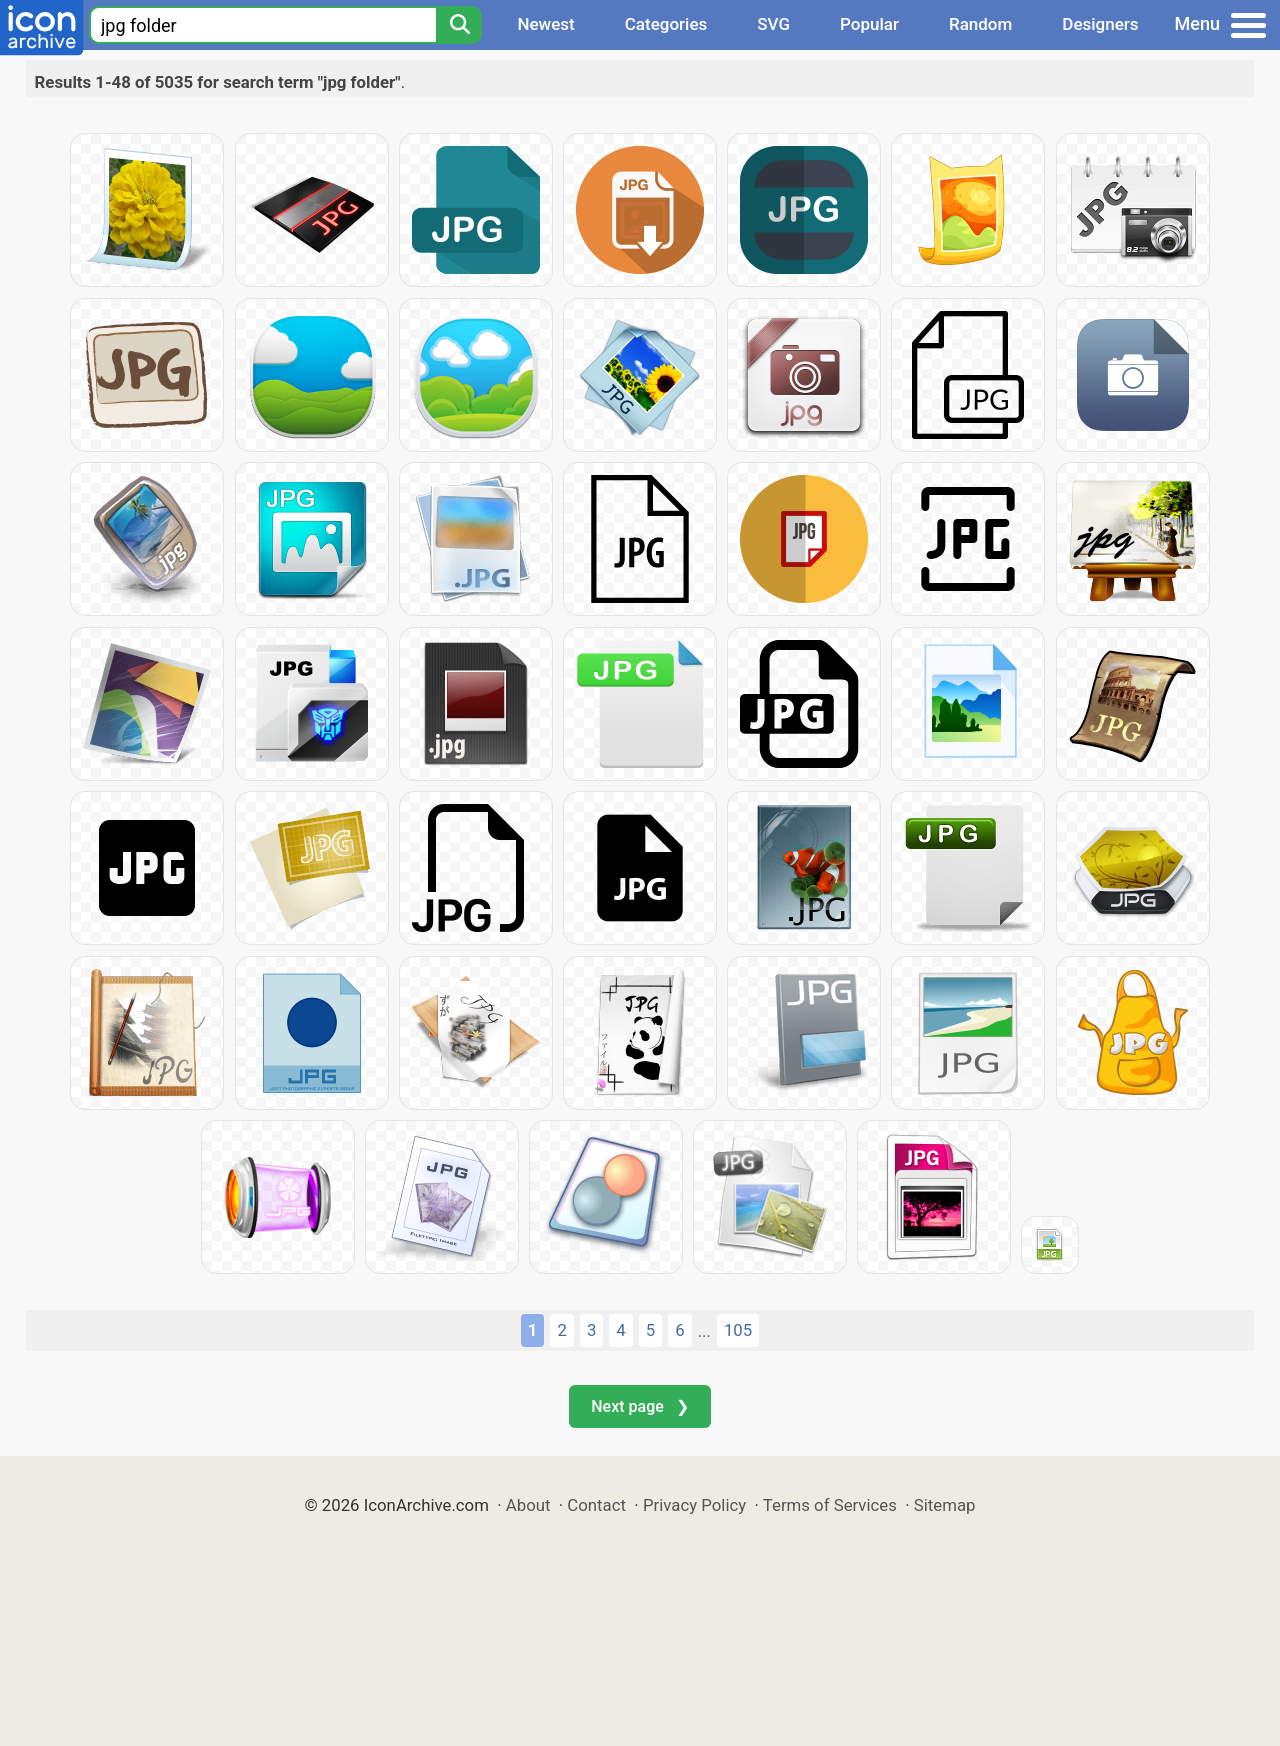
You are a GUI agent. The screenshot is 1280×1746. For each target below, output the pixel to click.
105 (738, 1330)
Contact (596, 1505)
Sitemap (945, 1505)
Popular (869, 24)
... (704, 1331)
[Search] (459, 25)
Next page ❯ (639, 1406)
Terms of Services (830, 1505)
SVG (773, 24)
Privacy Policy (694, 1505)
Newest (545, 24)
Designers (1100, 24)
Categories (666, 24)
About (528, 1505)
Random (980, 24)
